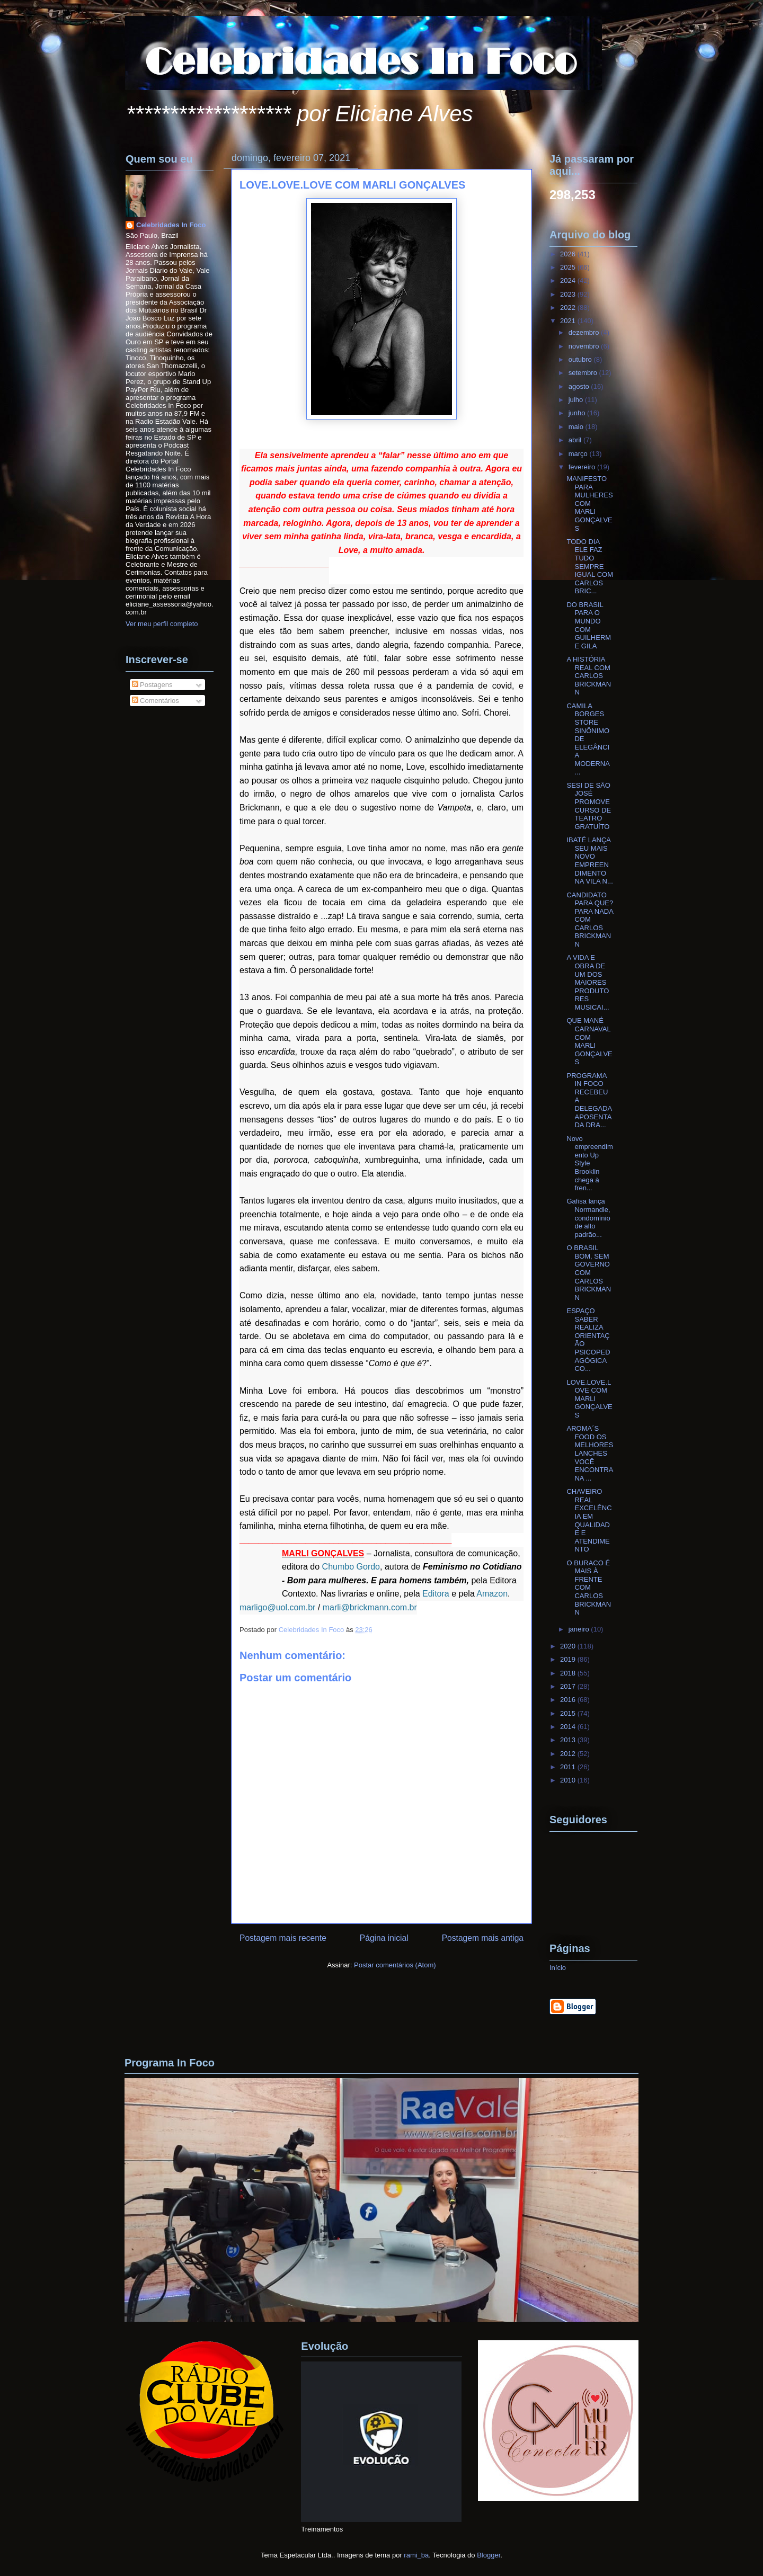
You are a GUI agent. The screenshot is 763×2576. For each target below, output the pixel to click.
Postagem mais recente (282, 1937)
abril (576, 440)
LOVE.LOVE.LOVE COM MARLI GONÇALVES (589, 1398)
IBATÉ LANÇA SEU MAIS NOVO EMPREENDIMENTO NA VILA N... (589, 860)
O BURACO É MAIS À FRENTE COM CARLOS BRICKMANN (588, 1588)
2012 (569, 1754)
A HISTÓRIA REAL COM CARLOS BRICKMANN (588, 675)
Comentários (155, 701)
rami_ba (416, 2555)
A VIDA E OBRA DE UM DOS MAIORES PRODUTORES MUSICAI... (587, 982)
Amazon (492, 1593)
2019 (569, 1659)
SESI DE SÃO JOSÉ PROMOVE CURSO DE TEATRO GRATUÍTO (588, 806)
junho (578, 413)
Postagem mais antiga (483, 1937)
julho (577, 400)
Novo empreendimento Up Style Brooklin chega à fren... (589, 1163)
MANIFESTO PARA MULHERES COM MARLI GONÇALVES (589, 503)
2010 (569, 1780)
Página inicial (384, 1937)
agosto (580, 386)
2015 (569, 1713)
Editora (435, 1593)
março (579, 454)
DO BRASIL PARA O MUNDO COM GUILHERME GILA (588, 625)
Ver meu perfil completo (162, 624)
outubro (581, 359)
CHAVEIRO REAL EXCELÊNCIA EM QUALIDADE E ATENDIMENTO (588, 1520)
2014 (569, 1727)
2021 (569, 321)
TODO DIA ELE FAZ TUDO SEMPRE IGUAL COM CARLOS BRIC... (589, 566)
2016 (569, 1700)
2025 (569, 267)
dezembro (585, 332)
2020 (569, 1646)
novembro (585, 346)
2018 (569, 1673)
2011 (569, 1767)
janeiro (580, 1629)
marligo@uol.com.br (277, 1607)
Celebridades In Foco (171, 225)
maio (577, 427)
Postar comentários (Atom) (395, 1965)
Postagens (152, 685)
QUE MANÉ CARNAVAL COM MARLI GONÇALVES (589, 1041)
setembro (584, 373)
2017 (569, 1686)
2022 (569, 307)
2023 (569, 294)
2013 (569, 1740)
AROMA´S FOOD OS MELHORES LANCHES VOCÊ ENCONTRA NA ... (589, 1453)
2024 (569, 280)
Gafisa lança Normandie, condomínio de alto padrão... (588, 1217)
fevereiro (583, 467)
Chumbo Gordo (351, 1566)
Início (557, 1968)
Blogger (488, 2555)
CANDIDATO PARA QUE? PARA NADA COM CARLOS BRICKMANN (589, 920)
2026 (569, 254)
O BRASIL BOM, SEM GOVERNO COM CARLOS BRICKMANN (588, 1273)
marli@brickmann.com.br (370, 1607)
